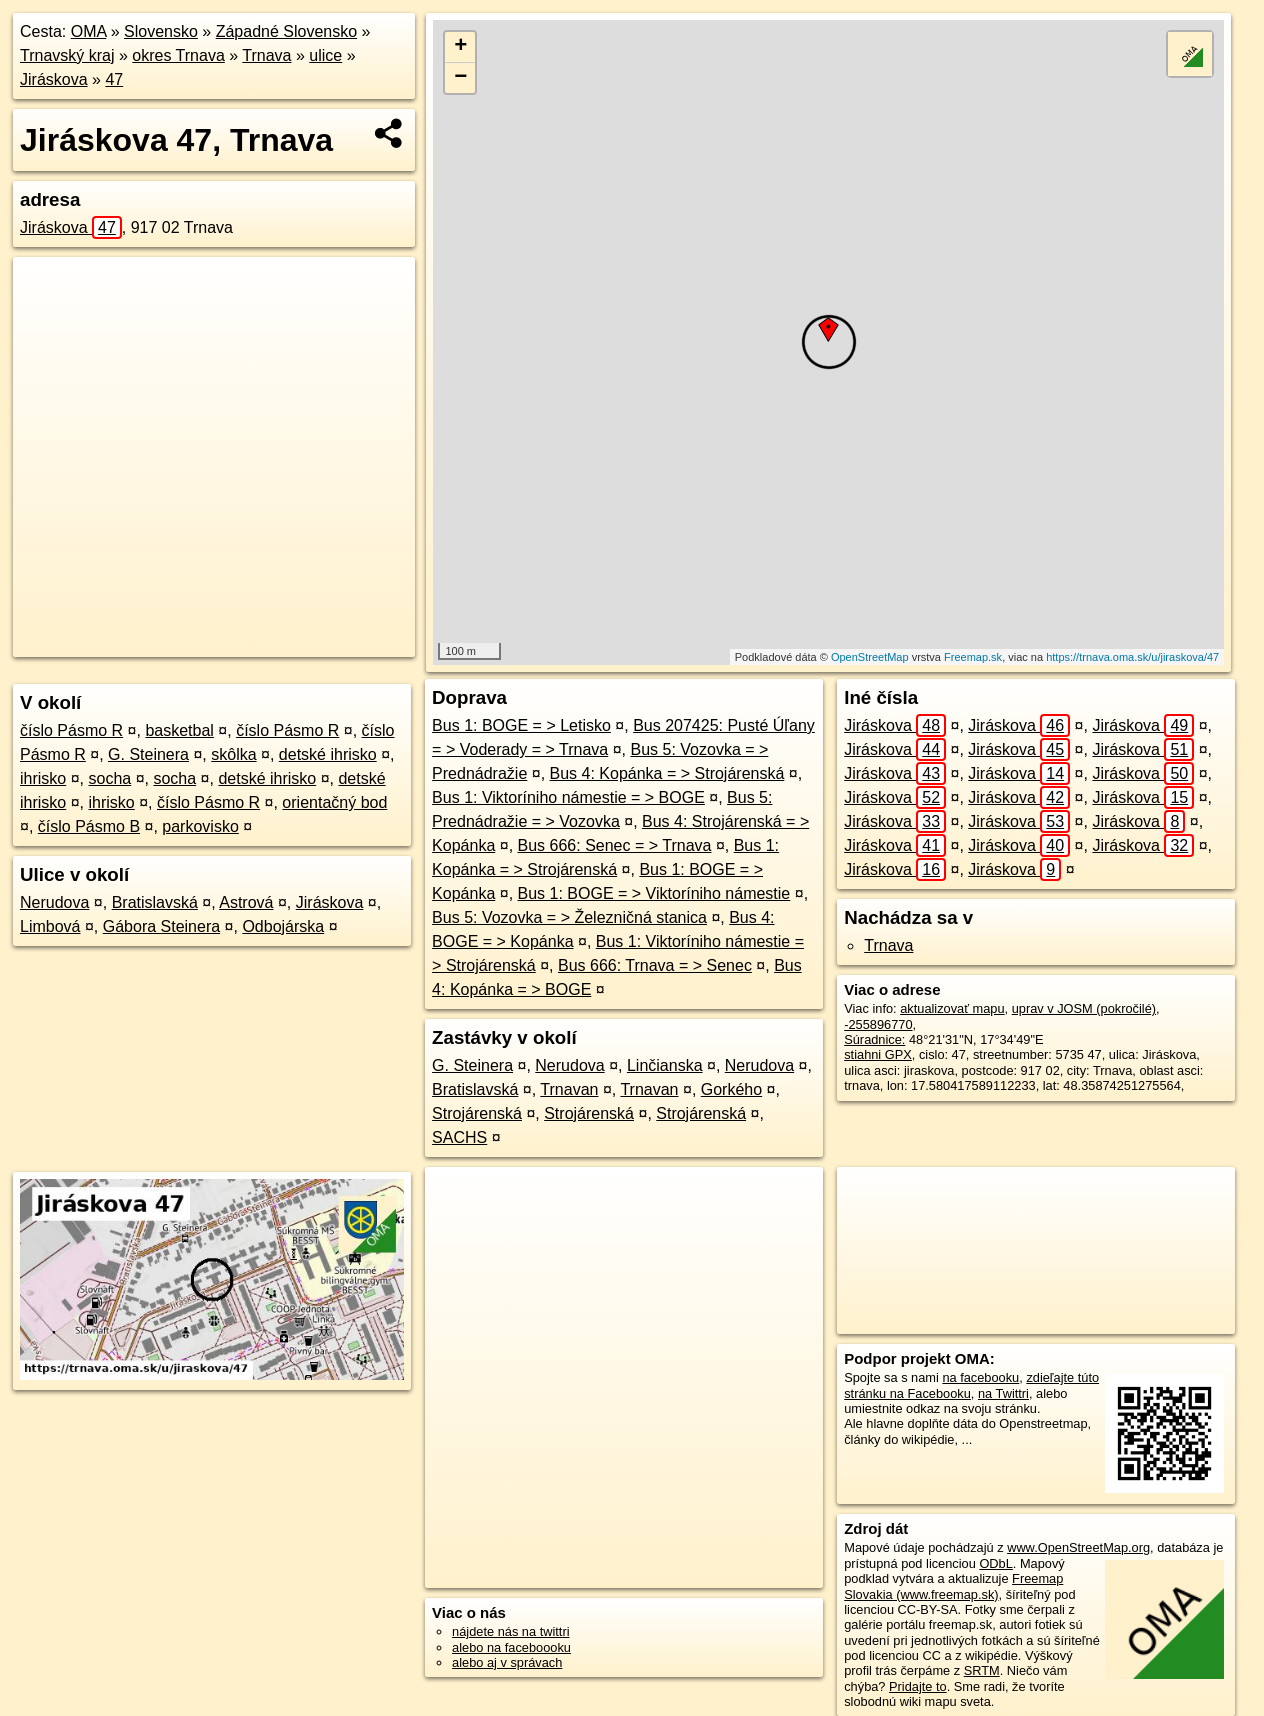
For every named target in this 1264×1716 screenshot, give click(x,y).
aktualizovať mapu (952, 1008)
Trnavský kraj (67, 55)
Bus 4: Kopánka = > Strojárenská (667, 773)
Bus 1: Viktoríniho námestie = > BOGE (568, 797)
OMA (89, 31)
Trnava (266, 55)
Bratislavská (155, 902)
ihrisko (43, 778)
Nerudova (54, 902)
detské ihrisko (328, 754)
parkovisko (200, 826)
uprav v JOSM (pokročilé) (1084, 1008)
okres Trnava (178, 55)
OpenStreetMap (870, 657)
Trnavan (569, 1089)
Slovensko (161, 31)
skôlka (233, 754)
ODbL (995, 1563)
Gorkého (731, 1089)
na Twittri (1003, 1393)
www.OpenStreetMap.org (1078, 1547)
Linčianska (665, 1065)
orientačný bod (334, 802)
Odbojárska (283, 926)
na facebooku (980, 1377)
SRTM (982, 1670)
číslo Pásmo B (89, 826)
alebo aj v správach (507, 1662)
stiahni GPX (878, 1054)
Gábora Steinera (161, 926)
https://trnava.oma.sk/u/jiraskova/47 (1132, 657)
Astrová (246, 902)
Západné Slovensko (286, 31)
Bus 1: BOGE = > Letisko (521, 725)
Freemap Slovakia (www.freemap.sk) (953, 1586)
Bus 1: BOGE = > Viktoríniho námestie (654, 893)
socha (109, 778)
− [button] (460, 78)
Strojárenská (477, 1113)
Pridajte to (918, 1686)
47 (114, 79)
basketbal (179, 730)
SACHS (459, 1137)
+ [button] (460, 47)
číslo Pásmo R (71, 730)
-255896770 (878, 1024)
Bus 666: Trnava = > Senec (655, 965)
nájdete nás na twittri (510, 1631)
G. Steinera (148, 754)
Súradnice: (874, 1039)
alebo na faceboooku (511, 1647)
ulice (325, 55)
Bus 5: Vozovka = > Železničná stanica (569, 917)
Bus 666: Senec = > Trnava (615, 845)
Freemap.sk (973, 657)
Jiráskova (54, 79)
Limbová (50, 926)
